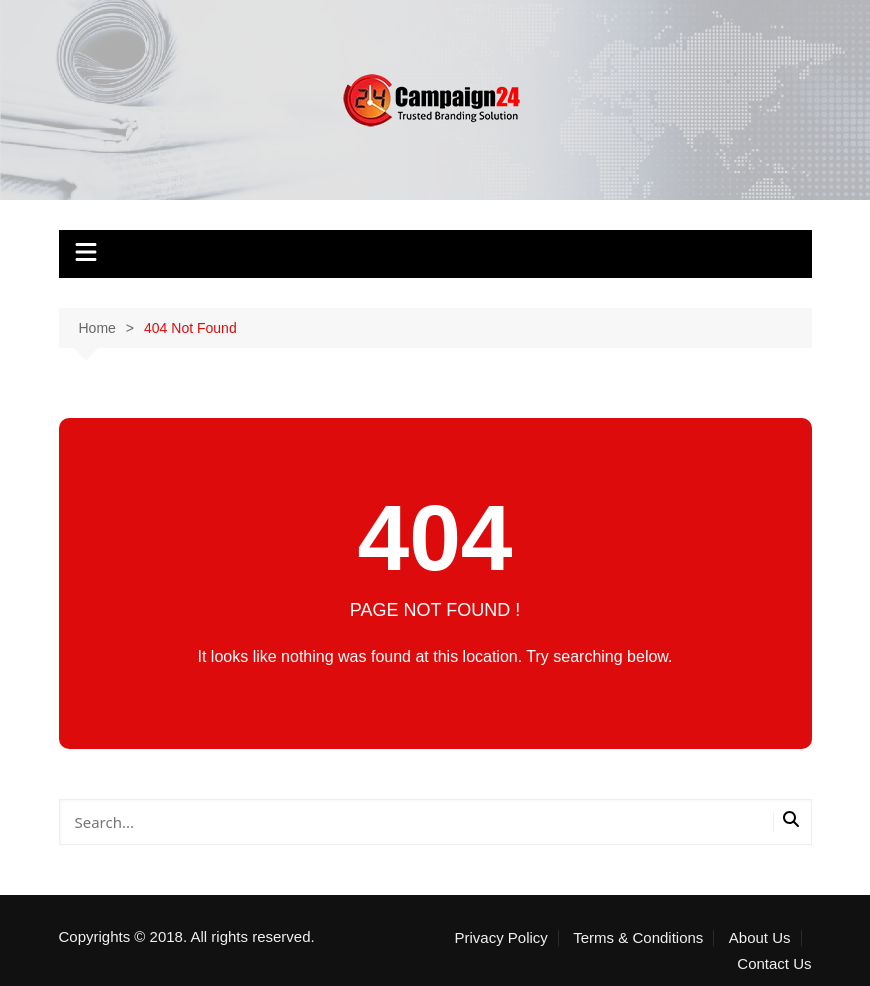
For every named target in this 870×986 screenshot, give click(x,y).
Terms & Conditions (638, 938)
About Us (760, 938)
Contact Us (774, 964)
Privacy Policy (500, 938)
